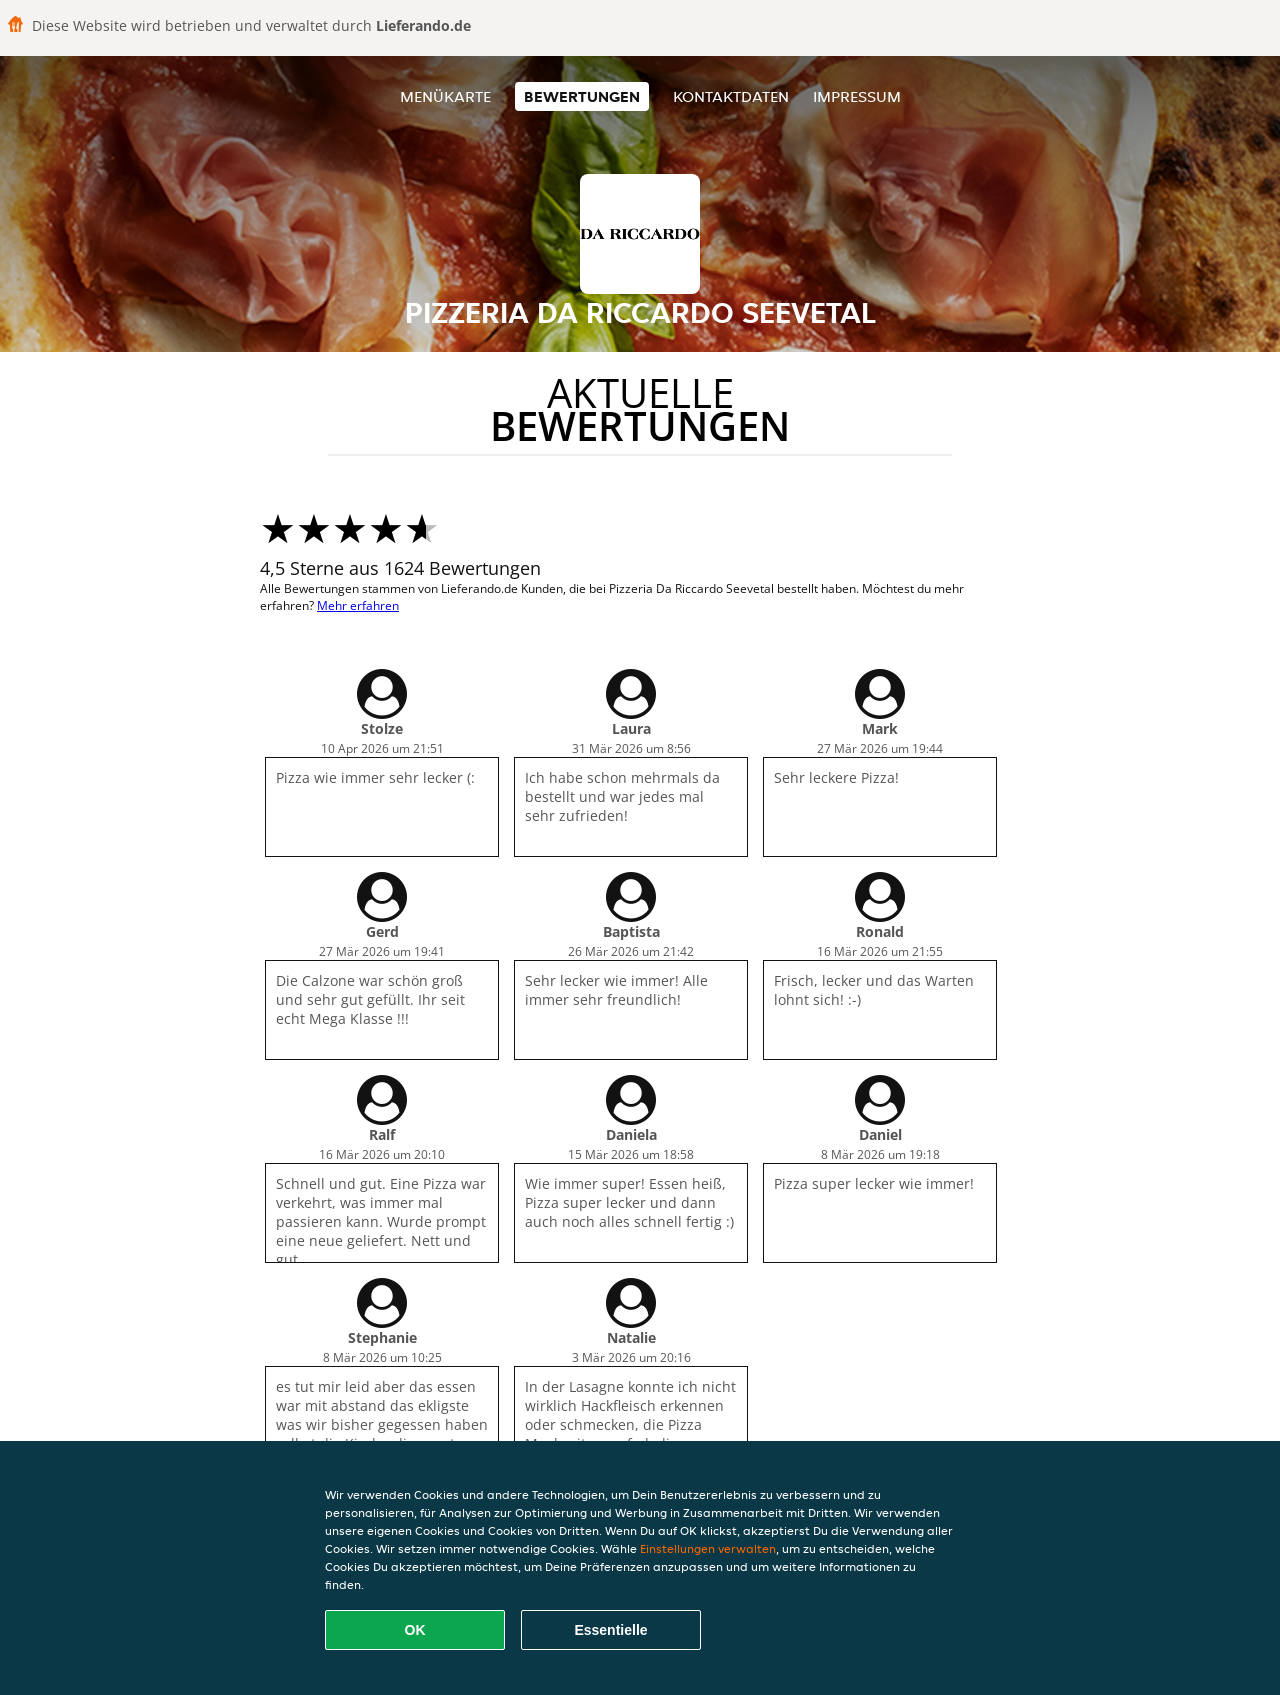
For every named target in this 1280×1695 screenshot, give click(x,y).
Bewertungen (582, 96)
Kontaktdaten (731, 96)
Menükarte (445, 96)
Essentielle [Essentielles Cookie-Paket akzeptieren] (610, 1630)
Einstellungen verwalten (708, 1548)
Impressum (857, 96)
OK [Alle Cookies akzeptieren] (415, 1630)
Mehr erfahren (358, 605)
